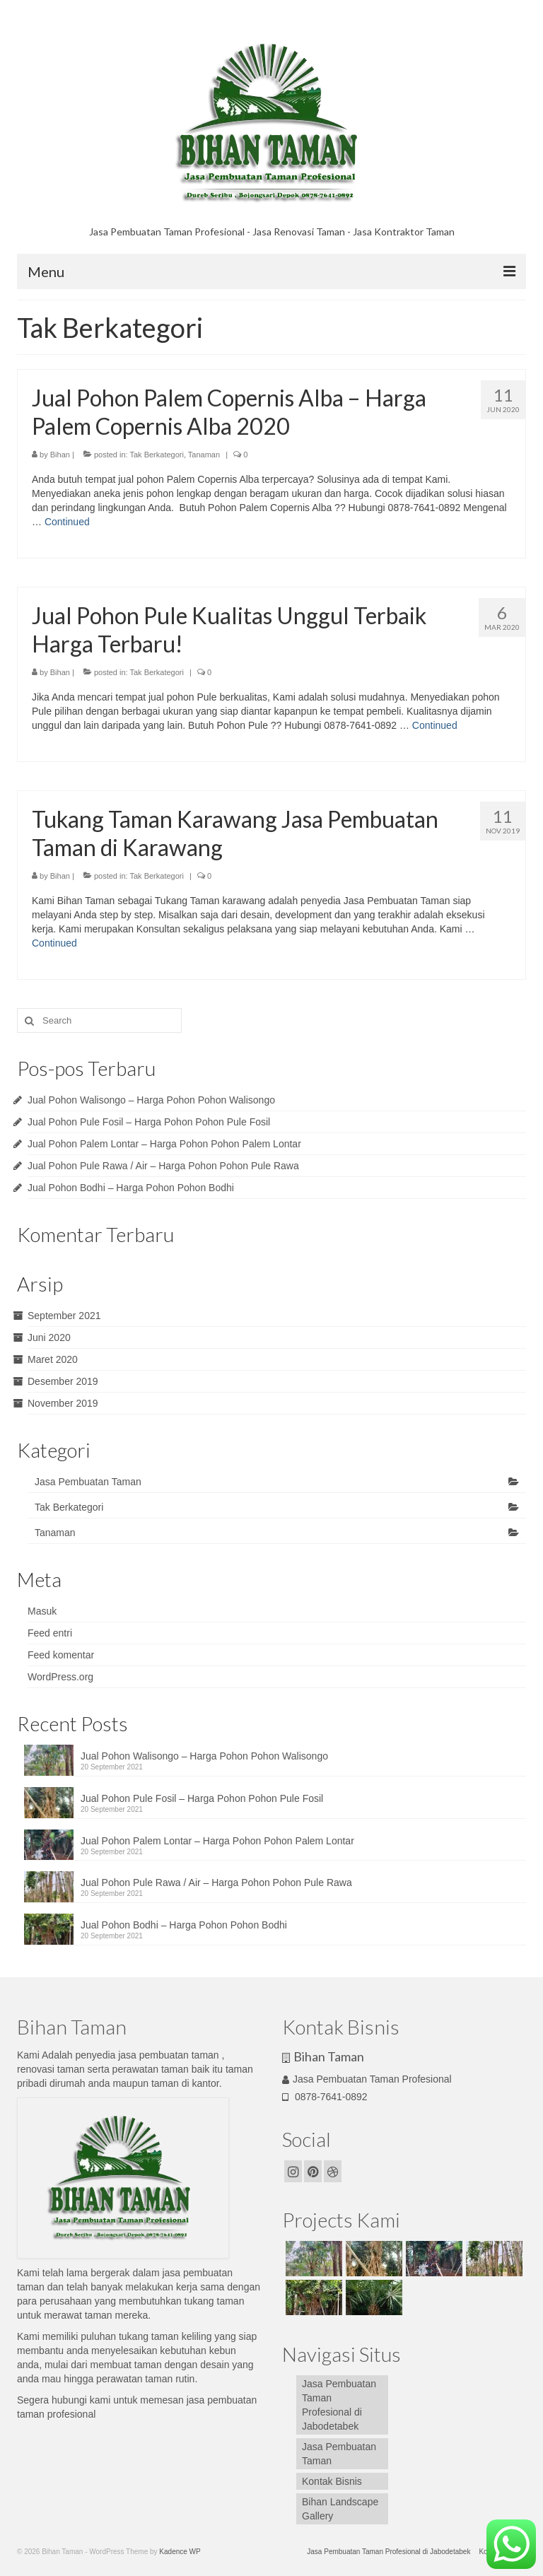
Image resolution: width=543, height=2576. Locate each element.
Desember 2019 (63, 1381)
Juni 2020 (49, 1337)
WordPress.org (60, 1676)
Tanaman (204, 454)
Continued (67, 521)
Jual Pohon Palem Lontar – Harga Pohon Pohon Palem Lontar (164, 1143)
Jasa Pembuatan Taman (88, 1481)
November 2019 (63, 1403)
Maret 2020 (53, 1359)
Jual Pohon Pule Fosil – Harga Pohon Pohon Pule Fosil (149, 1122)
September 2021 (64, 1315)
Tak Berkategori (156, 454)
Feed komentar (61, 1655)
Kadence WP (179, 2551)
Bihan (60, 454)
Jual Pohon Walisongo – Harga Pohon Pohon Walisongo (151, 1100)
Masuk (42, 1611)
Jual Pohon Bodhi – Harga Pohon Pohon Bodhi (131, 1187)
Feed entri (50, 1633)
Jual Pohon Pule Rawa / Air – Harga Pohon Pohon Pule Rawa (163, 1165)
